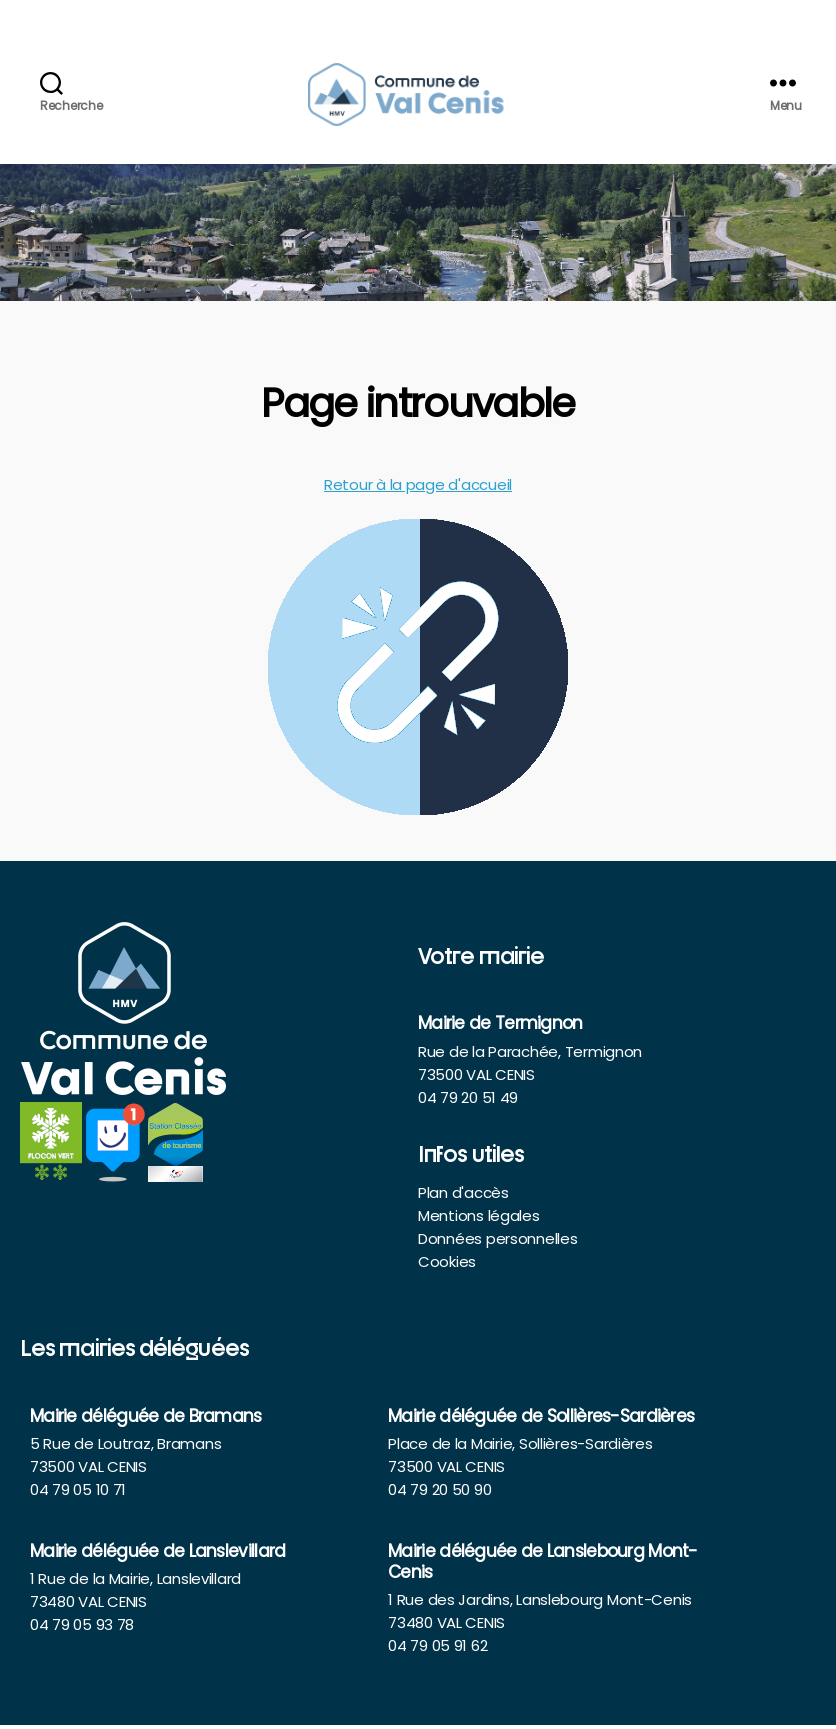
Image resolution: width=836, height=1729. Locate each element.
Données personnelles (498, 1242)
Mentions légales (479, 1219)
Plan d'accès (463, 1196)
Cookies (447, 1265)
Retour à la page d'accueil (418, 488)
